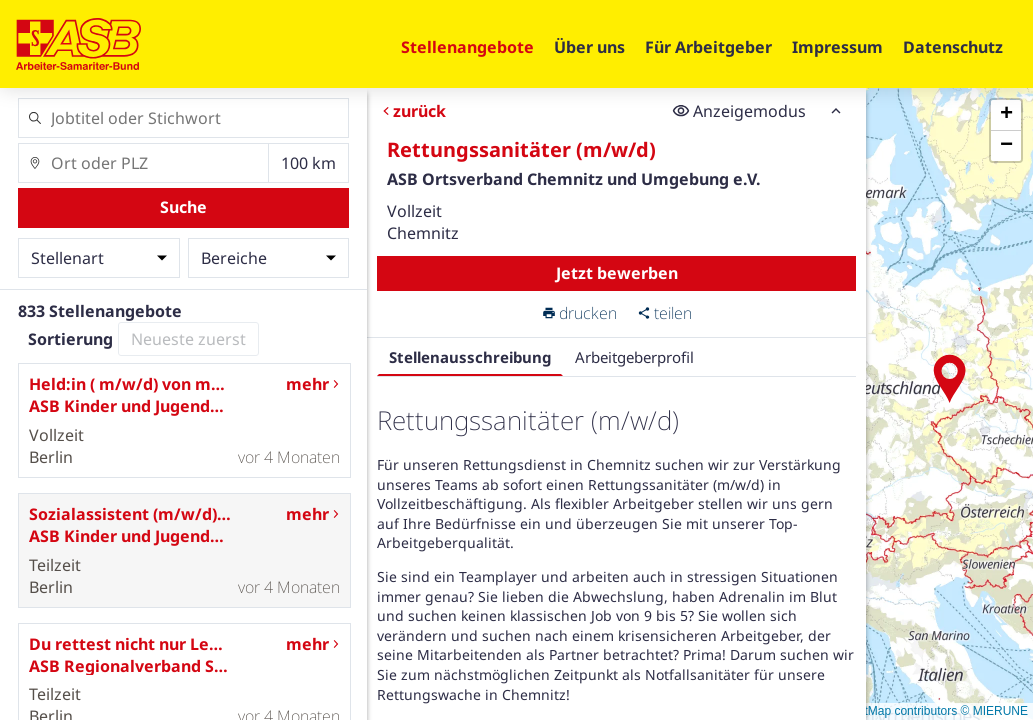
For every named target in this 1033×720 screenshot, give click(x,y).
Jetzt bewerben (617, 273)
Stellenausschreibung (470, 357)
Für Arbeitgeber (708, 47)
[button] (950, 379)
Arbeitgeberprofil (634, 357)
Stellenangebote (467, 47)
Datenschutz (953, 47)
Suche (183, 207)
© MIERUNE (994, 711)
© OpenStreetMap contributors (875, 711)
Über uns (589, 47)
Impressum (837, 47)
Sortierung (70, 339)
